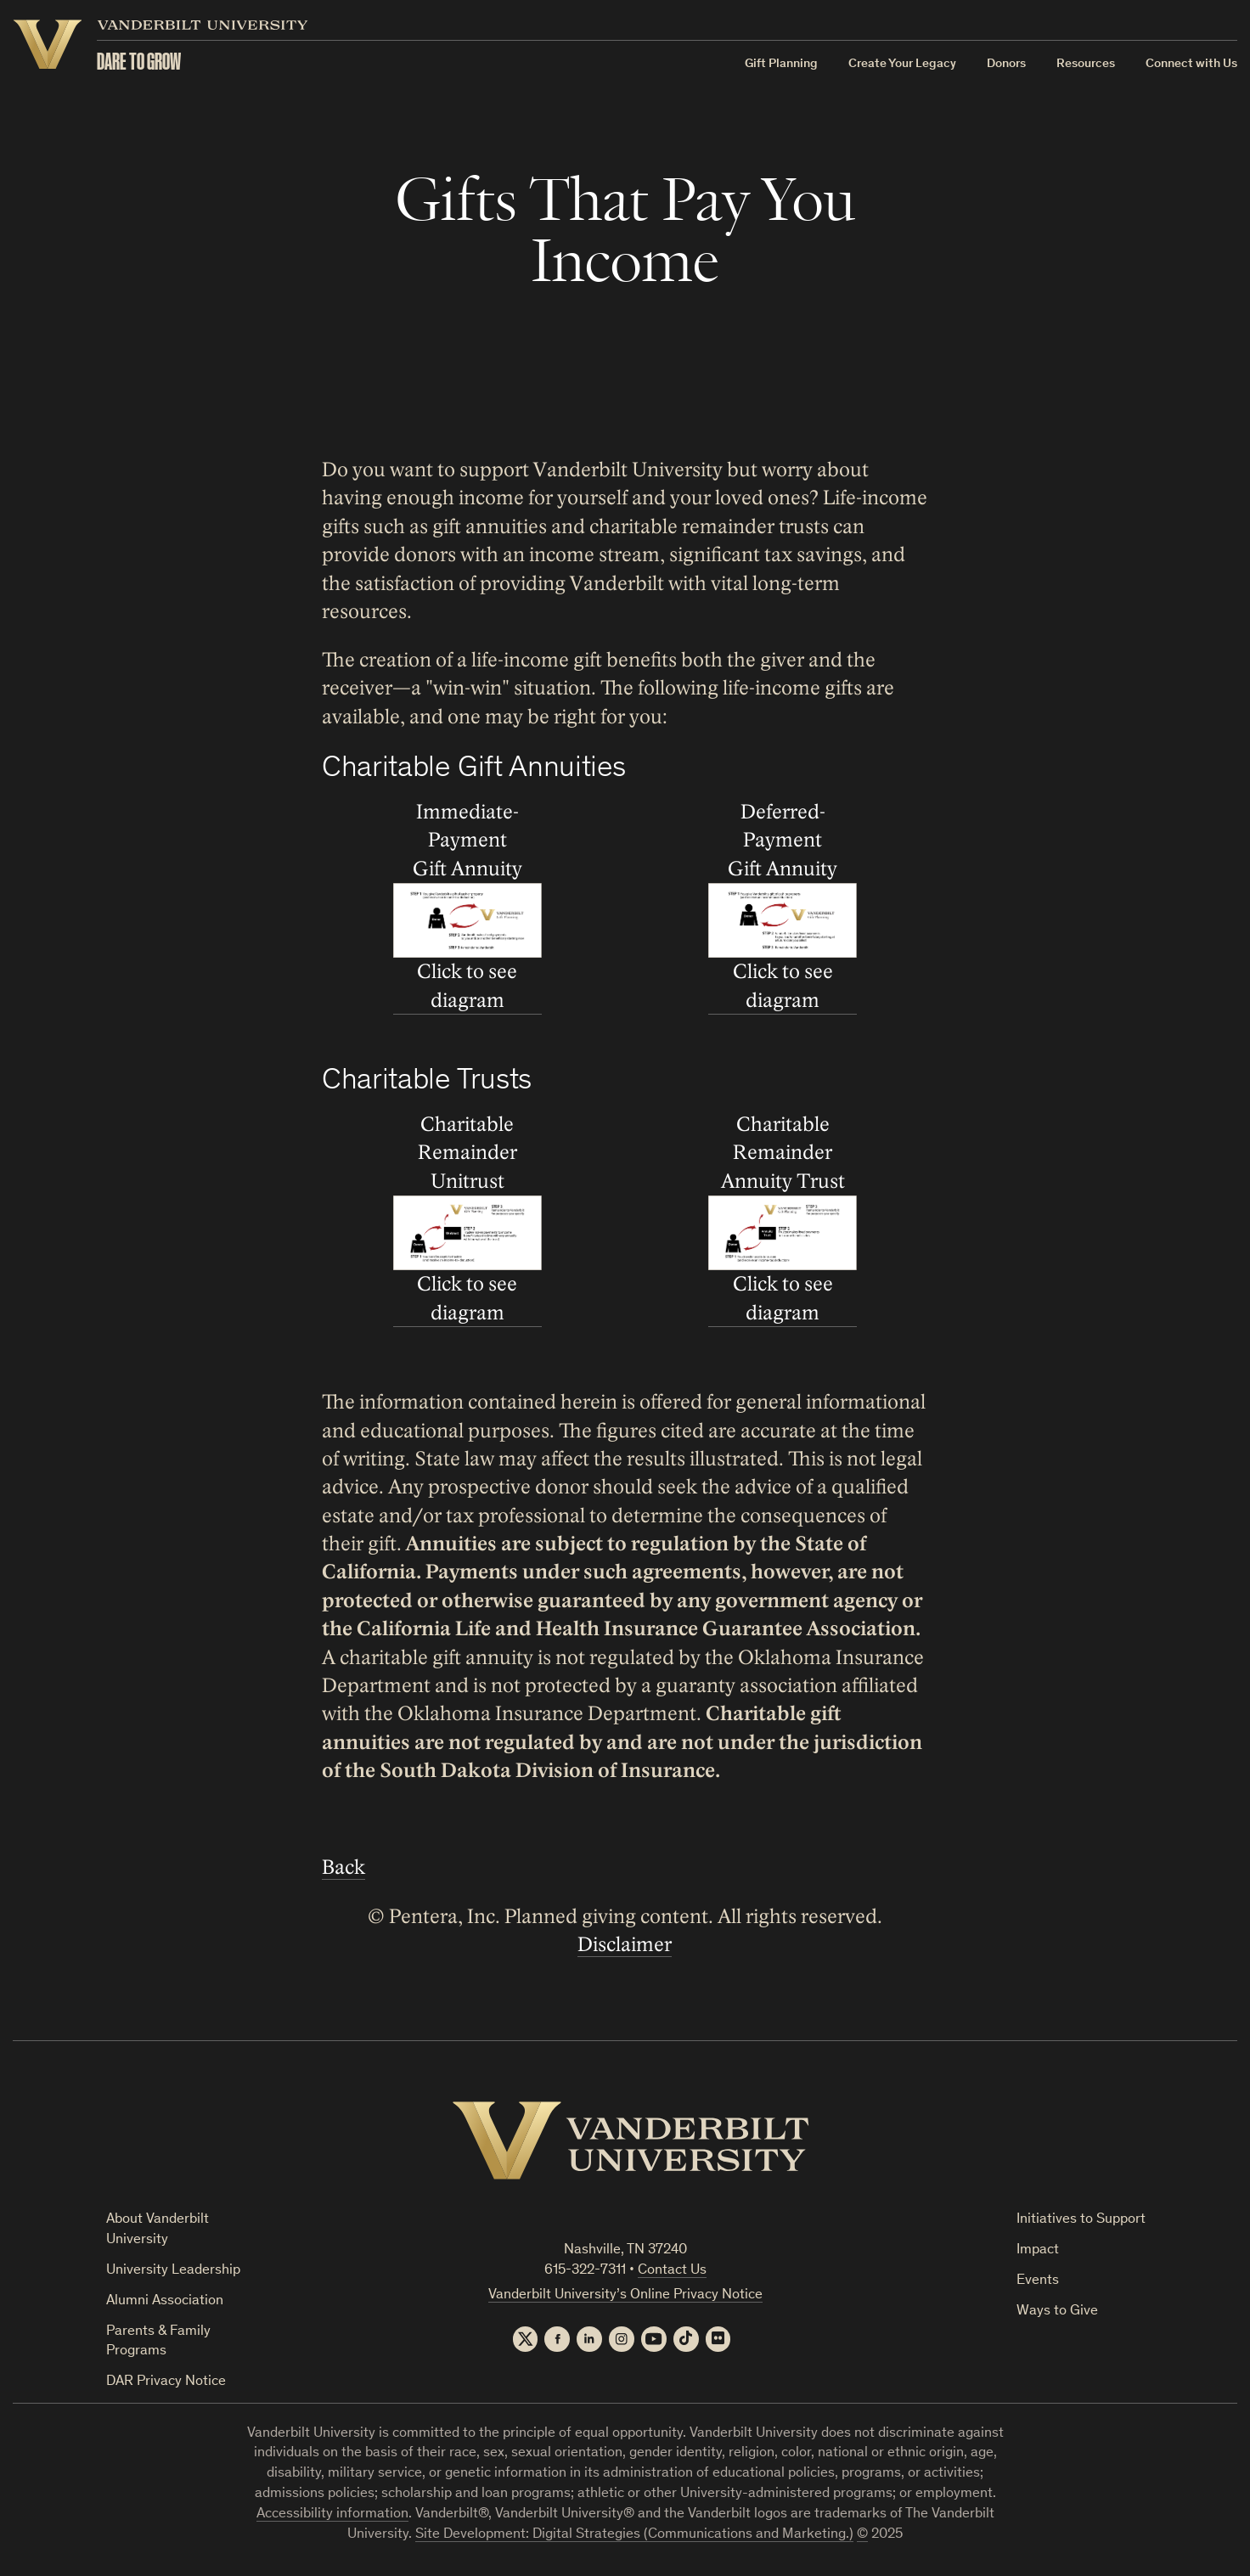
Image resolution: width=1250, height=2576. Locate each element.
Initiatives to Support (1081, 2220)
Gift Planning (781, 64)
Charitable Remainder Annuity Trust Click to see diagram (782, 1218)
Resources (1085, 64)
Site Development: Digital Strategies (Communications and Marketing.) (634, 2535)
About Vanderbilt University (157, 2230)
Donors (1006, 64)
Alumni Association (164, 2301)
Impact (1037, 2250)
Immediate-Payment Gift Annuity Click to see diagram (467, 906)
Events (1037, 2281)
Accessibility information (332, 2514)
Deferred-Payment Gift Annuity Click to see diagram (782, 906)
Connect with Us (1191, 64)
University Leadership (173, 2271)
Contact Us (672, 2271)
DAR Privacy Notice (166, 2382)
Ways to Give (1057, 2311)
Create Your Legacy (902, 64)
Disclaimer (624, 1944)
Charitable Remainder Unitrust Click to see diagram (467, 1218)
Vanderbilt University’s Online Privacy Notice (625, 2295)
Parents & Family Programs (158, 2342)
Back (343, 1867)
